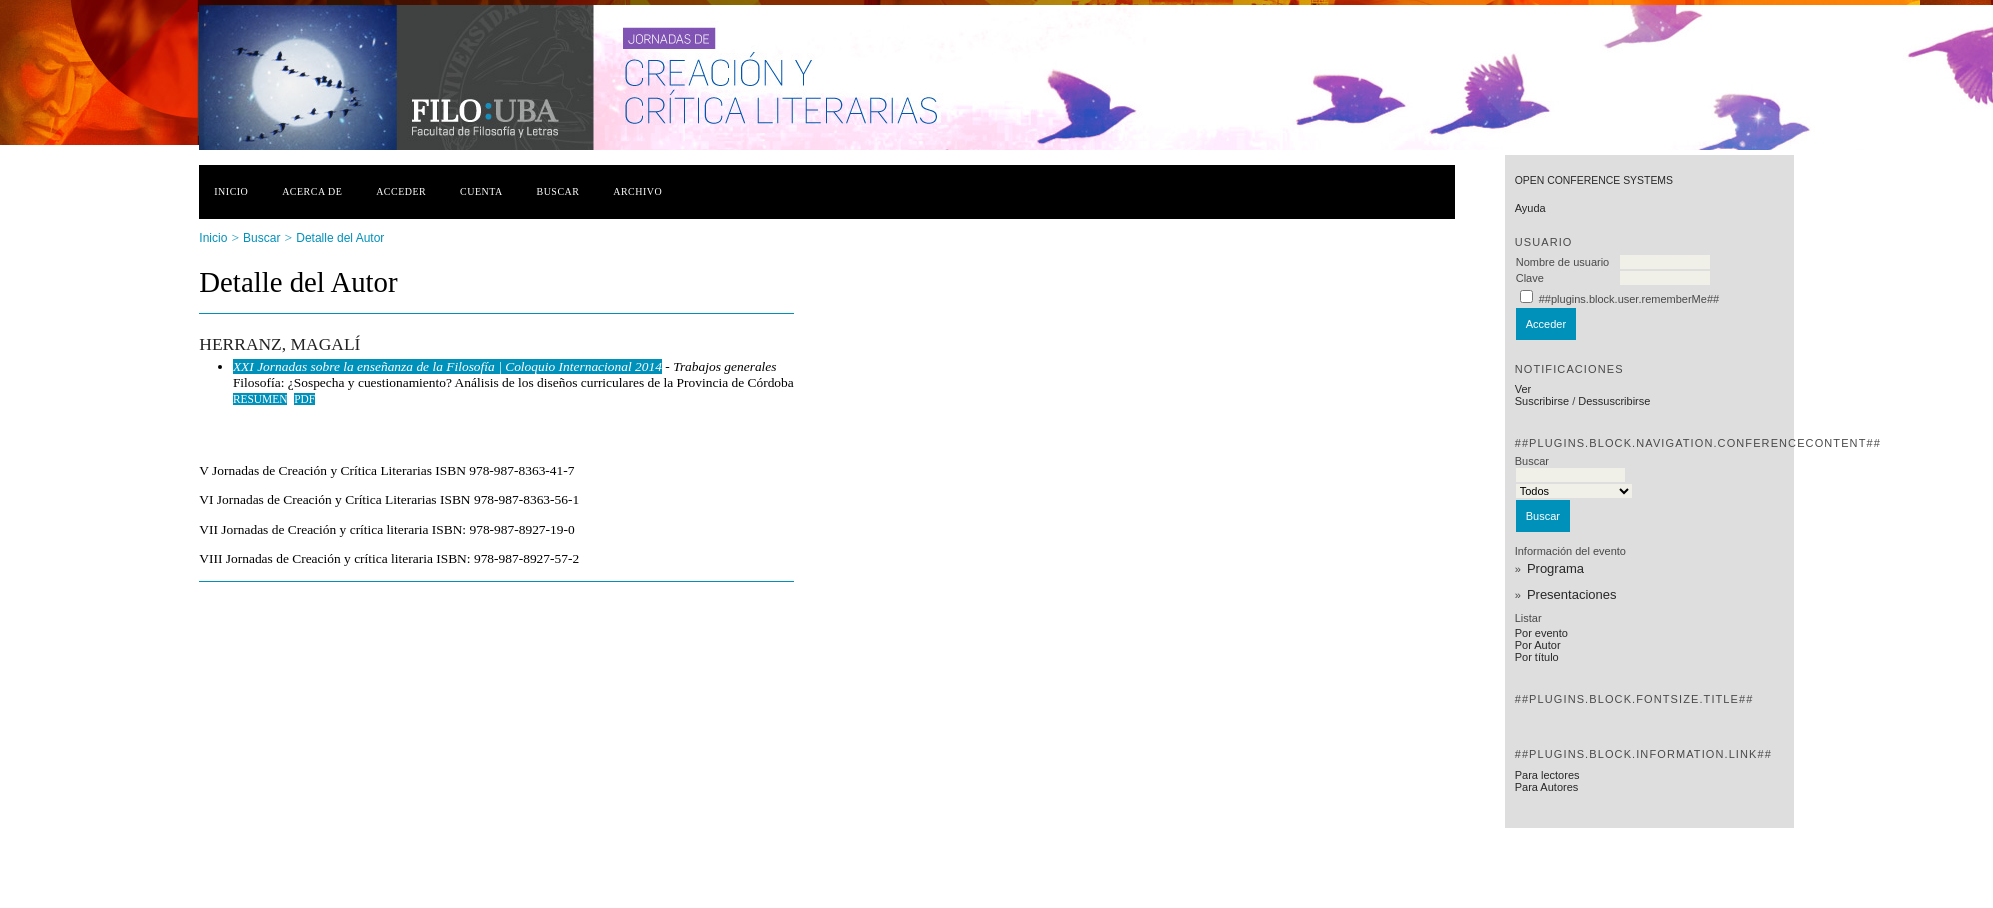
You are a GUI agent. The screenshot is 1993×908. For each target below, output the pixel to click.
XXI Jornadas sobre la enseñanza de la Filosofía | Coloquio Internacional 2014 (447, 366)
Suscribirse (1542, 401)
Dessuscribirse (1614, 401)
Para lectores (1547, 775)
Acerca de (312, 191)
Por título (1537, 657)
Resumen (260, 399)
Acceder (401, 191)
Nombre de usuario (1563, 262)
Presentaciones (1572, 594)
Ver (1523, 389)
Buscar (558, 191)
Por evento (1541, 633)
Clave (1530, 278)
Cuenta (481, 191)
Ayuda (1530, 208)
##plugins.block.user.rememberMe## (1629, 299)
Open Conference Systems (1594, 180)
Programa (1555, 568)
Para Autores (1547, 787)
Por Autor (1538, 645)
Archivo (637, 191)
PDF (304, 399)
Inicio (231, 191)
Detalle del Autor (340, 238)
